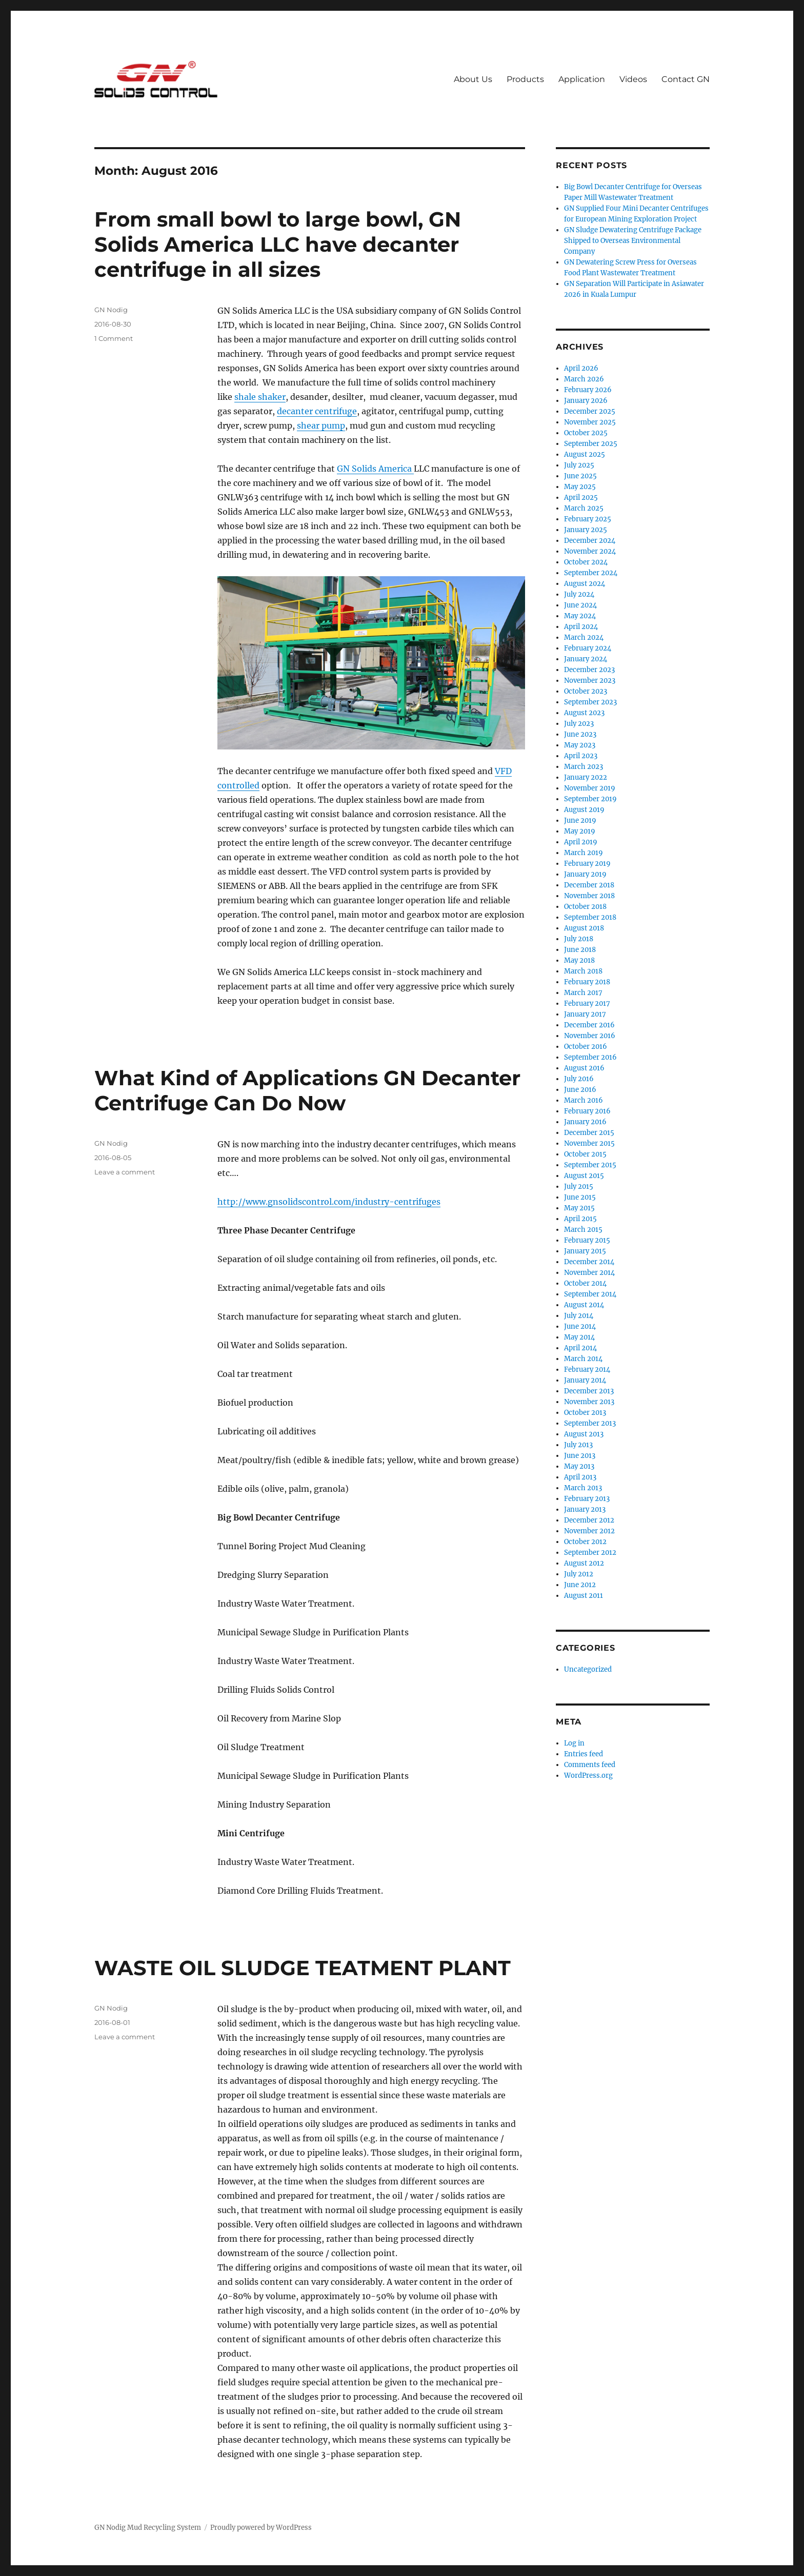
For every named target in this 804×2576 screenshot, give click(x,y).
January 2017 (585, 1014)
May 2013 (579, 1466)
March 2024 (584, 637)
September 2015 (590, 1165)
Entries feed (583, 1754)
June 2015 (580, 1197)
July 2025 (579, 465)
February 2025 (587, 519)
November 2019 (589, 788)
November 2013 (589, 1401)
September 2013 (590, 1423)
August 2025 (584, 454)
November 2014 (589, 1272)
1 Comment (113, 338)
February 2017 (587, 1003)
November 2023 (589, 680)
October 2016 (585, 1046)
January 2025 (585, 529)
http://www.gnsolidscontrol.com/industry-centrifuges (328, 1201)
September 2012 (590, 1552)
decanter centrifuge (317, 411)
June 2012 (580, 1584)
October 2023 (585, 691)
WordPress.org (588, 1775)
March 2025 (584, 508)
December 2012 (589, 1520)
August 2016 (584, 1068)
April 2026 (581, 368)
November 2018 (589, 895)
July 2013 (578, 1445)
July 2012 (578, 1574)
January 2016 (585, 1122)
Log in (574, 1743)
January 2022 (585, 777)
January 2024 (585, 659)
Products (525, 79)
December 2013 (589, 1391)
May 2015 (579, 1208)
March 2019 (583, 852)
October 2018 (585, 906)
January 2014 (585, 1380)
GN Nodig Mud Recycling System (147, 2527)
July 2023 (579, 723)
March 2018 (583, 971)
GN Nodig (111, 310)
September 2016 (590, 1057)
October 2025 (586, 433)
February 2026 (588, 390)
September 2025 (590, 443)
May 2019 (579, 831)
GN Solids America (375, 468)
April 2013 (580, 1477)
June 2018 (580, 949)
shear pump (321, 425)
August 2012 (584, 1563)
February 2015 (587, 1240)
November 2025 (590, 422)
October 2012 (585, 1541)
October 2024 (586, 562)
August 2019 (584, 809)
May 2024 (580, 616)
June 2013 (579, 1455)
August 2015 (584, 1175)
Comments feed (589, 1764)
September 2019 (590, 799)
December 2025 (589, 411)
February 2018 (587, 982)
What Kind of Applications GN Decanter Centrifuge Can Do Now (307, 1090)
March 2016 (583, 1100)
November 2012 (589, 1531)
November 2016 (589, 1035)
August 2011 (583, 1595)
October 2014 (585, 1283)
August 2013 (584, 1434)
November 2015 (589, 1143)
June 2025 (580, 476)
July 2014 (578, 1315)
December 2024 (589, 540)
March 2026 (584, 379)
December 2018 (589, 885)
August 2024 (584, 583)
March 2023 (583, 766)
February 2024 (587, 648)
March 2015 (583, 1229)
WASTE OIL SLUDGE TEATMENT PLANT (302, 1967)
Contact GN (685, 79)
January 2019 (585, 874)
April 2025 (581, 497)
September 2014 (590, 1294)
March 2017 (583, 992)
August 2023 (584, 712)
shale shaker (260, 397)
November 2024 (590, 551)
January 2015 (585, 1251)
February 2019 (587, 863)
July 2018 (578, 939)
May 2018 (579, 960)
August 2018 (584, 928)
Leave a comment (124, 1172)
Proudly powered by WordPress (261, 2527)
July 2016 (579, 1078)
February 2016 (587, 1111)
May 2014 (579, 1337)
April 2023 (580, 756)
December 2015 (589, 1132)
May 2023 (579, 745)
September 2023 (590, 702)
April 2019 (580, 842)
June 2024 (580, 605)
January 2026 (586, 400)
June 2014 (580, 1326)
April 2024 (581, 626)
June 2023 (580, 734)
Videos (633, 79)
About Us (473, 79)
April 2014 (580, 1348)
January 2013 (585, 1509)
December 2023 (589, 669)
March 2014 (583, 1358)
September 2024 (590, 573)
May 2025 (580, 486)
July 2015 (578, 1186)
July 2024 (579, 594)
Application (581, 79)
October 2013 (585, 1412)
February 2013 (587, 1498)
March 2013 (583, 1488)
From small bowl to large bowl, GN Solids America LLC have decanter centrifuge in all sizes (277, 244)
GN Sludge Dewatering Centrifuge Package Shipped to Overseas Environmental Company (632, 241)
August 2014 (584, 1305)
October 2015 (585, 1154)
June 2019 (580, 820)
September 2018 (590, 917)
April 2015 (580, 1218)
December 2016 (589, 1025)
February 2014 (587, 1369)
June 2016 (580, 1089)
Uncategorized (588, 1669)
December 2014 (589, 1261)
